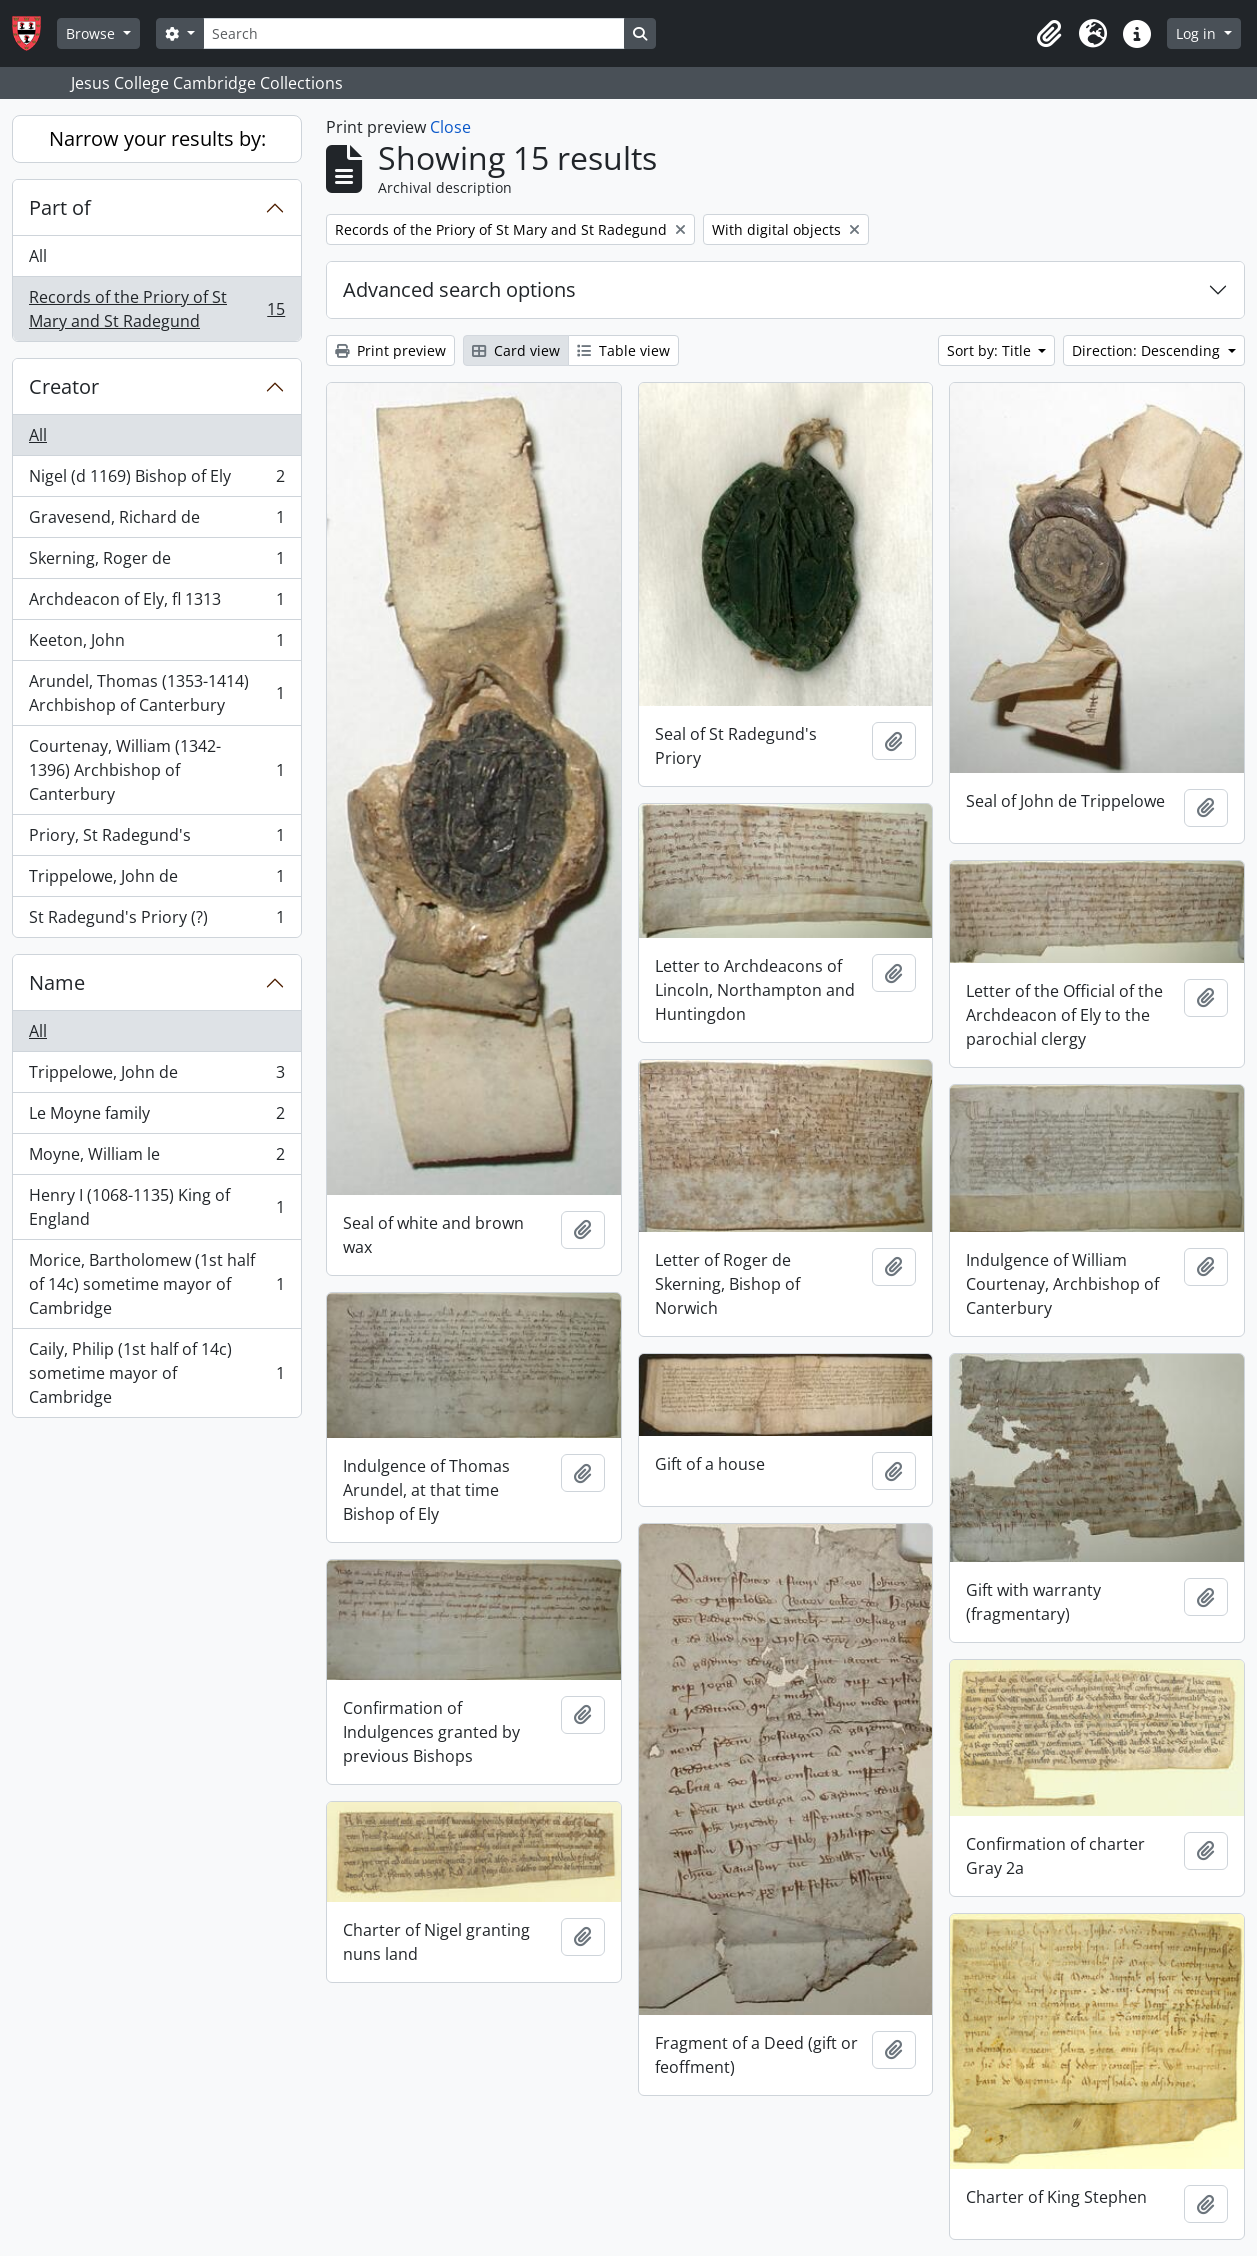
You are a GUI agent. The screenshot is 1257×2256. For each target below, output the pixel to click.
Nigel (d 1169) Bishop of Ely (156, 480)
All (38, 256)
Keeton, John (156, 644)
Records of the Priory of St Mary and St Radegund (156, 309)
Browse (92, 33)
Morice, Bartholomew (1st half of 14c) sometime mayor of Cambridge (156, 1284)
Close (450, 127)
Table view (623, 350)
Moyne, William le (156, 1158)
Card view (516, 350)
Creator (64, 386)
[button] (1049, 34)
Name (57, 982)
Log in (1198, 33)
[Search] (414, 33)
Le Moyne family (156, 1117)
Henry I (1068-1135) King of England (156, 1207)
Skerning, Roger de (156, 562)
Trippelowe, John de (156, 880)
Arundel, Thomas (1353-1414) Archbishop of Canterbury (156, 693)
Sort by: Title (991, 350)
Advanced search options (459, 289)
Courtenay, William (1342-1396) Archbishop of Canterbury (156, 770)
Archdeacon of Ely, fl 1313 (156, 603)
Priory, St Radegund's (156, 839)
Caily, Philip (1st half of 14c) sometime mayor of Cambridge (156, 1373)
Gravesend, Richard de (156, 521)
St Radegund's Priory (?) (156, 921)
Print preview (390, 350)
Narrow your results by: (157, 138)
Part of (60, 207)
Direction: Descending (1148, 350)
